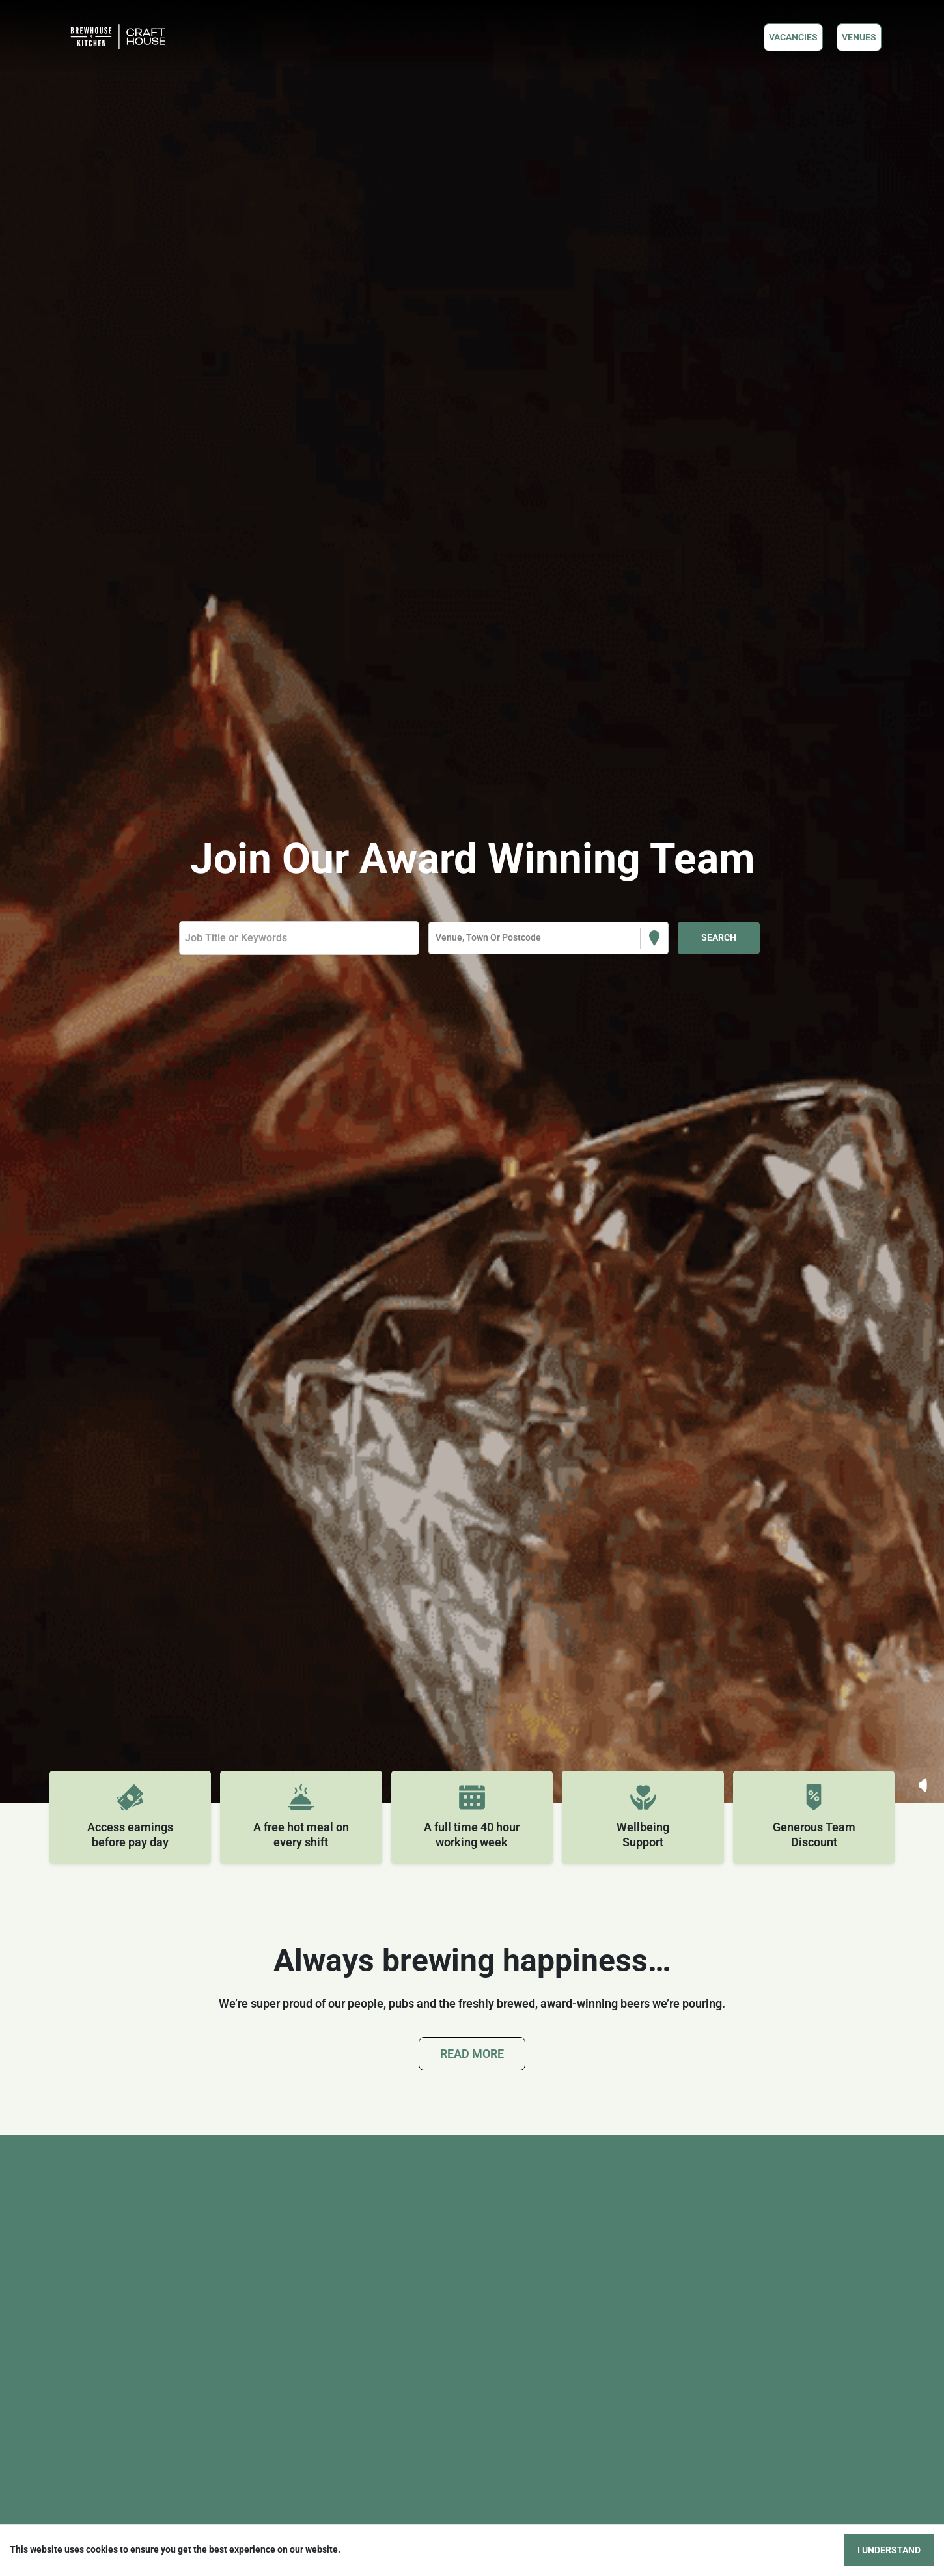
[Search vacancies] (719, 938)
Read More (472, 2053)
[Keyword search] (299, 938)
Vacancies (793, 37)
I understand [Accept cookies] (889, 2550)
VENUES (859, 37)
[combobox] (436, 938)
